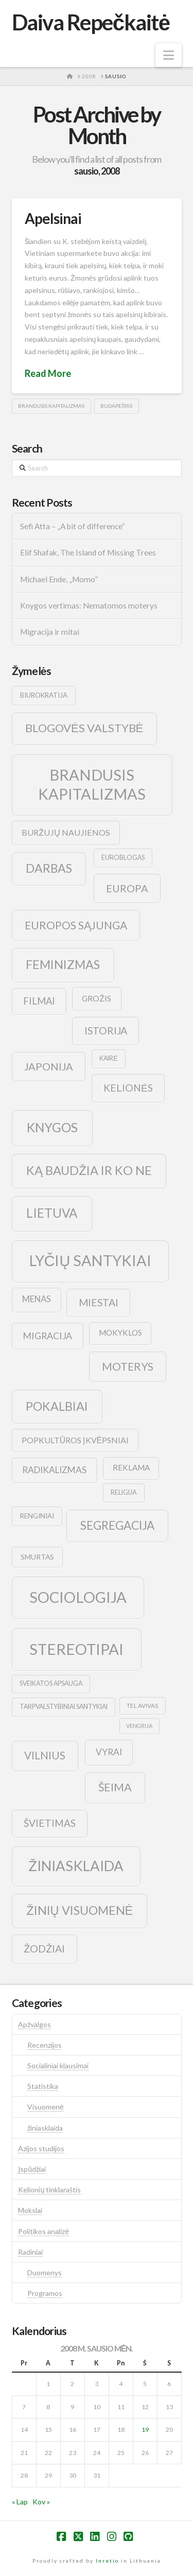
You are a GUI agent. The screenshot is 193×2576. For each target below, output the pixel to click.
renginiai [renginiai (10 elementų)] (37, 1516)
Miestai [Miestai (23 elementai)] (98, 1302)
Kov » (41, 2501)
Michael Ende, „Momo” (59, 579)
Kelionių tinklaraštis (49, 2189)
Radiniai (30, 2251)
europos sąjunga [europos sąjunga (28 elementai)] (76, 925)
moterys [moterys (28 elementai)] (127, 1366)
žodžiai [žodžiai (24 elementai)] (44, 1948)
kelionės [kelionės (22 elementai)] (128, 1088)
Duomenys (44, 2272)
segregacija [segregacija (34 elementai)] (117, 1525)
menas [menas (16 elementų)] (36, 1299)
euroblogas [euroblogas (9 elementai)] (123, 857)
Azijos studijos (41, 2148)
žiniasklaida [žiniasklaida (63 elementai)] (76, 1865)
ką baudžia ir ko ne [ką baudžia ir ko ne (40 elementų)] (89, 1170)
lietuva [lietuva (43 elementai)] (51, 1212)
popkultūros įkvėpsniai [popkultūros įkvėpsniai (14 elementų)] (75, 1440)
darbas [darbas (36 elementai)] (49, 868)
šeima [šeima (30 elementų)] (115, 1787)
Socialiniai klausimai (58, 2065)
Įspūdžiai (32, 2169)
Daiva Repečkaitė (91, 22)
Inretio (107, 2560)
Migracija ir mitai (49, 631)
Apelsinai (53, 218)
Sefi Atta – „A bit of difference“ (72, 526)
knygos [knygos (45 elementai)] (52, 1127)
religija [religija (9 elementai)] (123, 1492)
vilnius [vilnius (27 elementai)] (44, 1755)
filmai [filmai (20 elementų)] (39, 1001)
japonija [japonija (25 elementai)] (48, 1066)
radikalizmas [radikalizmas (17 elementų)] (54, 1469)
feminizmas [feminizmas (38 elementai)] (63, 964)
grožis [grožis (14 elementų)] (96, 998)
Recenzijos (44, 2045)
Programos (44, 2293)
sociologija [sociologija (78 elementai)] (78, 1597)
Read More (48, 373)
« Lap (20, 2501)
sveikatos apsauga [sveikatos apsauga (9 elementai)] (51, 1683)
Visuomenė (45, 2106)
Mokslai (30, 2210)
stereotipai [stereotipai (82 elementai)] (76, 1649)
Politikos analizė (43, 2231)
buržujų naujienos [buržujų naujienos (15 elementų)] (66, 832)
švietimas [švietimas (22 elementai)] (50, 1823)
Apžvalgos (34, 2024)
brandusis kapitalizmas (51, 406)
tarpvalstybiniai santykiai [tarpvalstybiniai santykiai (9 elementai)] (64, 1706)
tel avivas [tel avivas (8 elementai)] (142, 1705)
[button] (168, 55)
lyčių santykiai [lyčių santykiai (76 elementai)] (90, 1260)
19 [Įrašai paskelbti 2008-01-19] (145, 2429)
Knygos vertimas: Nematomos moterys (88, 605)
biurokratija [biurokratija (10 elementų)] (43, 695)
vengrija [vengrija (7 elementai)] (139, 1725)
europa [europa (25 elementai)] (127, 888)
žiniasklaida (45, 2127)
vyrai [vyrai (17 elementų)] (109, 1752)
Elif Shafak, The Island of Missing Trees (88, 552)
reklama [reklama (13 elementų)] (131, 1467)
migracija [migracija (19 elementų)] (47, 1335)
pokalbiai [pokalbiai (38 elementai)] (57, 1406)
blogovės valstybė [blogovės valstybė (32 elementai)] (84, 728)
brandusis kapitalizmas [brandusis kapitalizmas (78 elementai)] (92, 784)
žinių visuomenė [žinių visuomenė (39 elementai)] (79, 1910)
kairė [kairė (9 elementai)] (108, 1058)
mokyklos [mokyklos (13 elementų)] (120, 1332)
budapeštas (116, 406)
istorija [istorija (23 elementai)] (105, 1030)
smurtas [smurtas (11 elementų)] (37, 1556)
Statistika (42, 2086)
